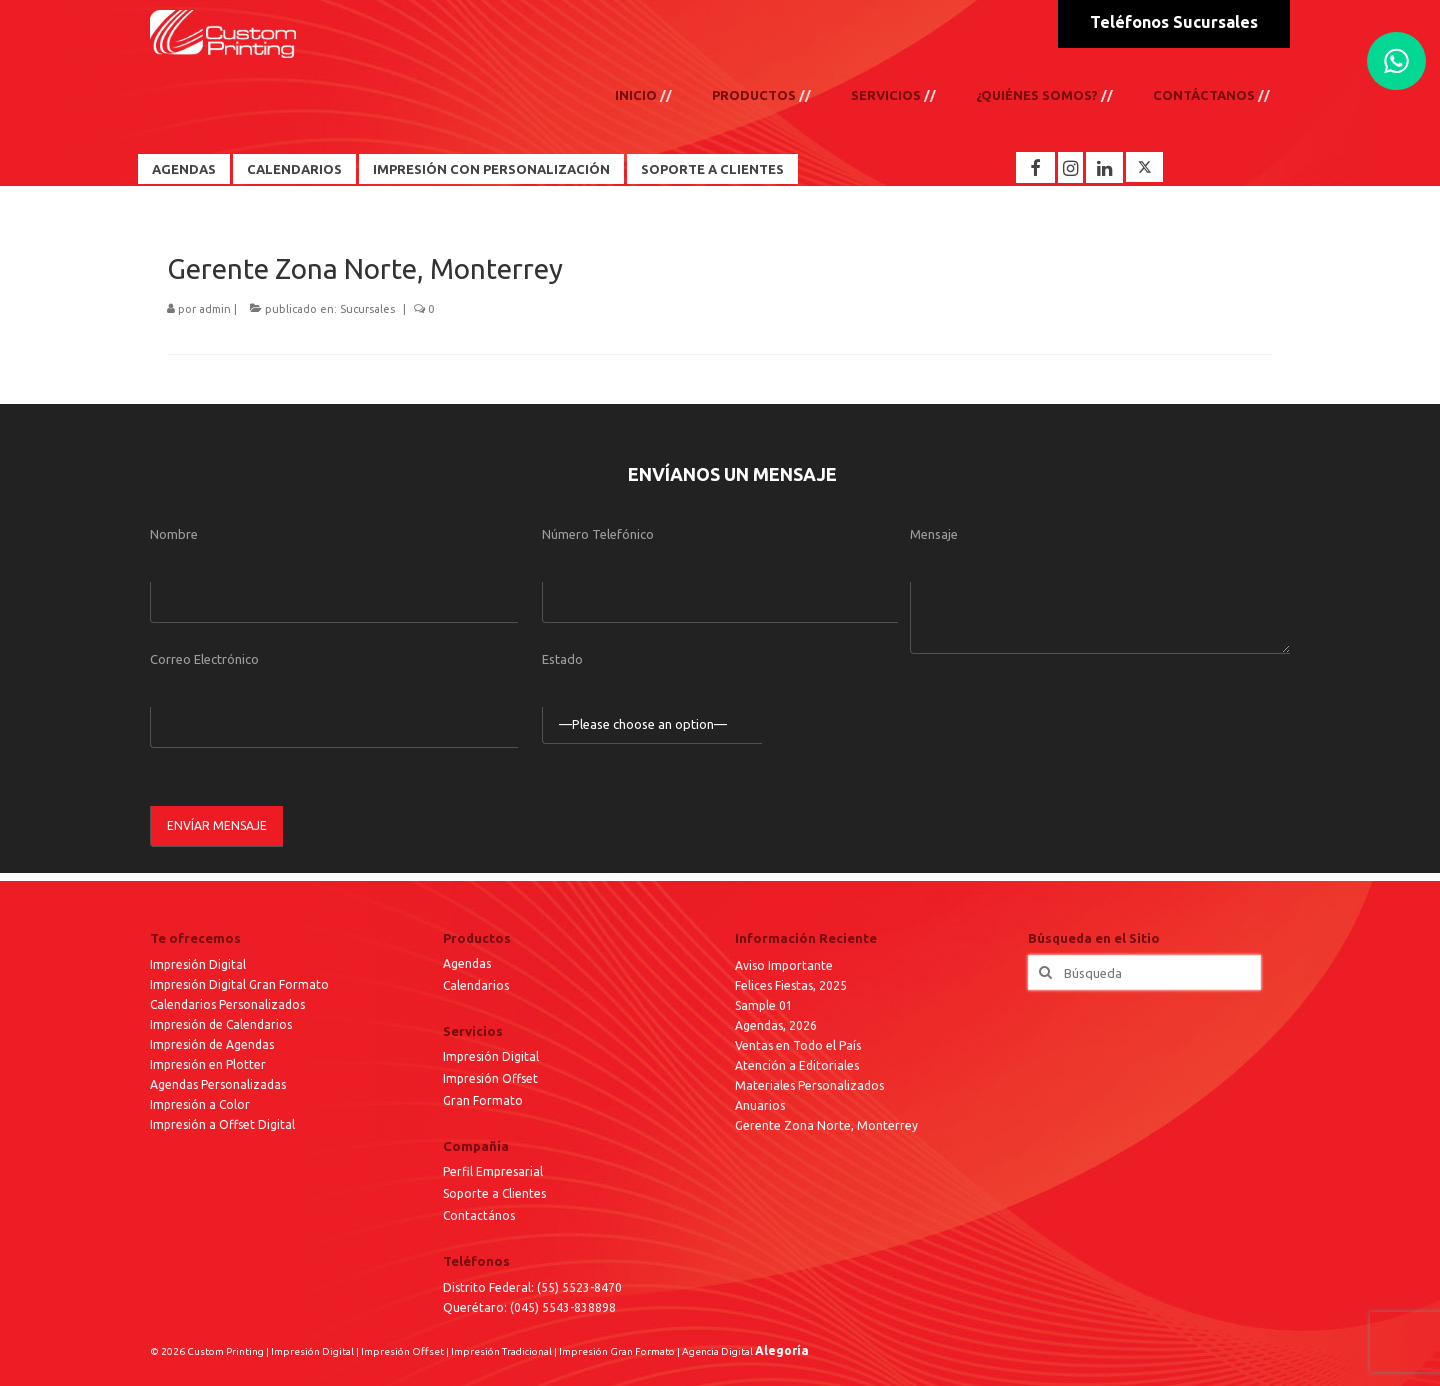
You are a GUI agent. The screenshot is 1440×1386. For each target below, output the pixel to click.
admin (215, 309)
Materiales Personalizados (809, 1085)
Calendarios (294, 169)
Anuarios (760, 1105)
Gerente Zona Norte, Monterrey (826, 1125)
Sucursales (367, 309)
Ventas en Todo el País (798, 1045)
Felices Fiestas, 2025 (791, 985)
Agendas (184, 169)
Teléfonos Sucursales (1174, 22)
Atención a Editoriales (797, 1065)
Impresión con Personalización (491, 169)
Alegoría (782, 1350)
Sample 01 (764, 1005)
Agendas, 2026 (776, 1025)
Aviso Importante (784, 965)
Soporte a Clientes (712, 169)
